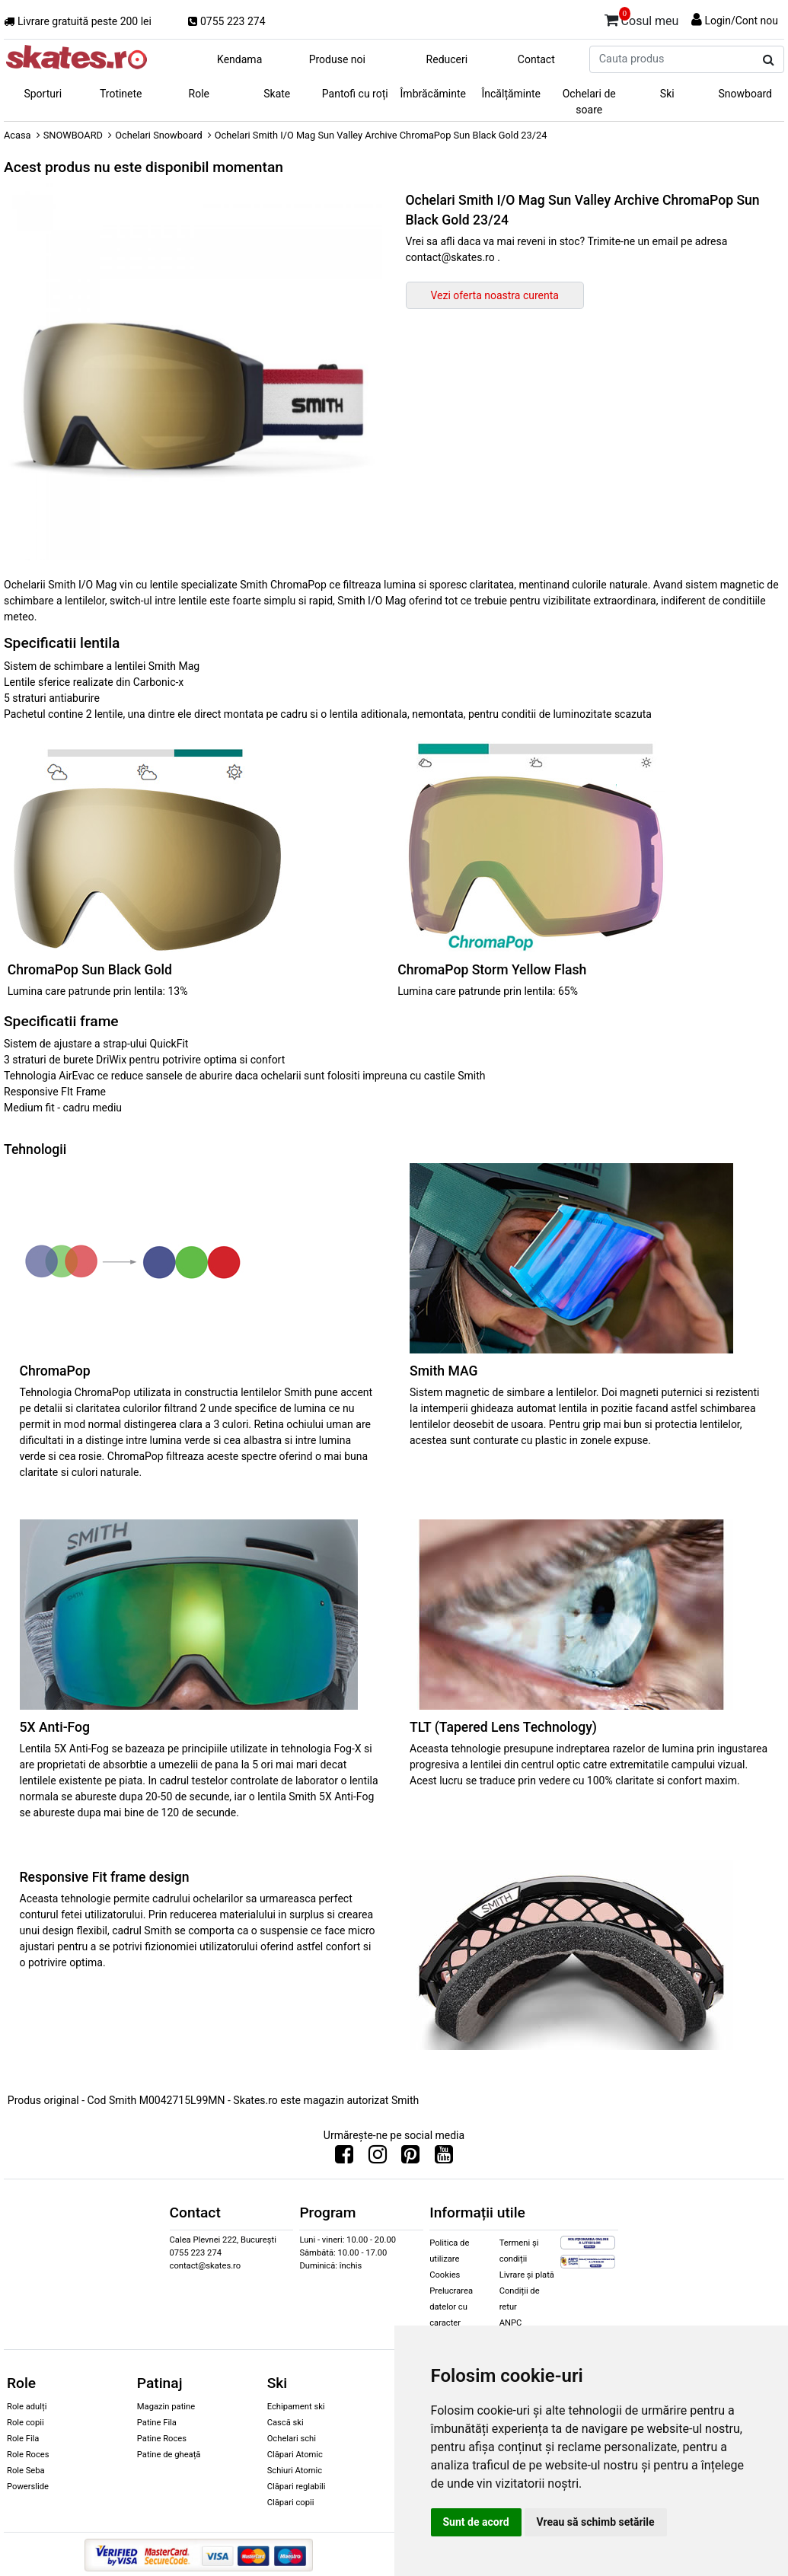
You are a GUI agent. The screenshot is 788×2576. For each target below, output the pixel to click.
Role (199, 94)
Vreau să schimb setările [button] (596, 2522)
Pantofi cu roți (355, 94)
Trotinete (121, 94)
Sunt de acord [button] (476, 2522)
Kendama (239, 59)
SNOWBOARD (73, 135)
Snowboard (745, 94)
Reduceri (447, 59)
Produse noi (337, 59)
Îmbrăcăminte (433, 94)
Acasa (17, 135)
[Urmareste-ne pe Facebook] (344, 2158)
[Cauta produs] (768, 60)
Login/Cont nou (741, 20)
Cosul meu (642, 18)
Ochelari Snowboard (159, 135)
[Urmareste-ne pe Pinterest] (410, 2158)
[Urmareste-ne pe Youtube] (444, 2158)
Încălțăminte (511, 94)
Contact (536, 59)
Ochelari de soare (589, 102)
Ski (667, 94)
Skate (276, 94)
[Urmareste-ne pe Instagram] (377, 2158)
